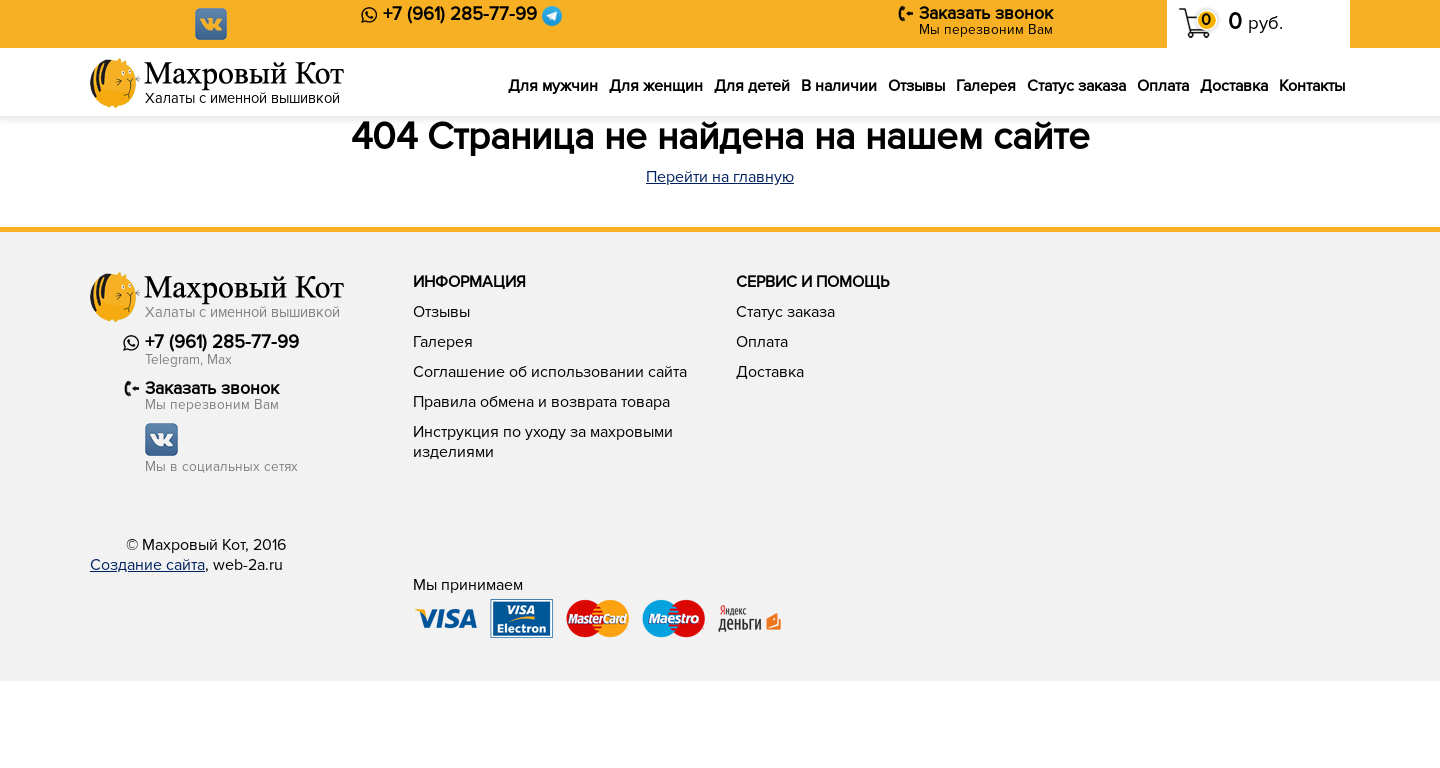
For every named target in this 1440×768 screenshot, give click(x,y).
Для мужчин (553, 86)
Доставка (1234, 86)
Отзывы (916, 86)
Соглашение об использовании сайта (550, 372)
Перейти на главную (720, 177)
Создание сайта (147, 565)
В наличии (839, 86)
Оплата (1163, 86)
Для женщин (656, 86)
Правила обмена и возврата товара (541, 402)
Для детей (752, 86)
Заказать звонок (986, 13)
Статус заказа (1076, 86)
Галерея (986, 86)
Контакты (1312, 86)
